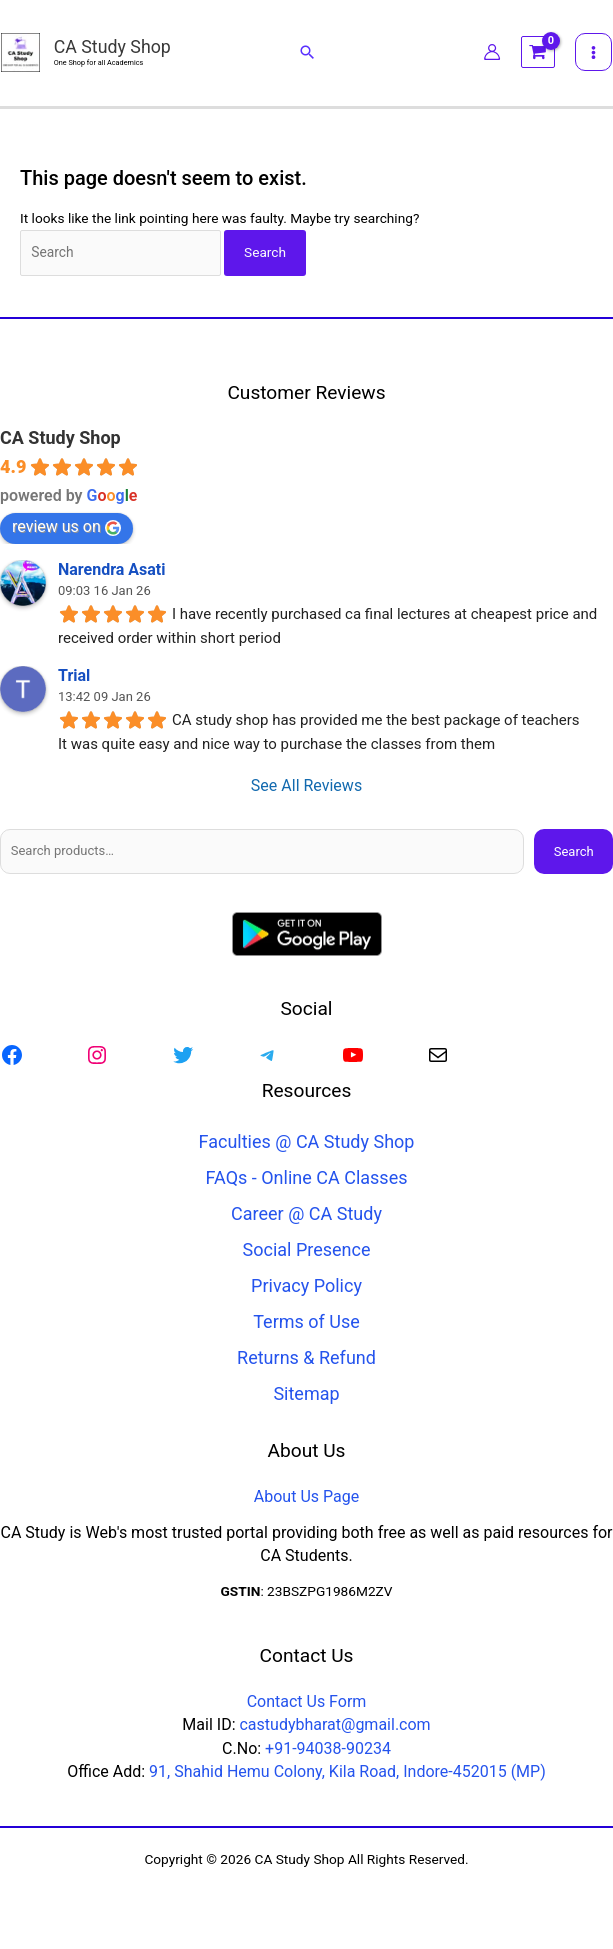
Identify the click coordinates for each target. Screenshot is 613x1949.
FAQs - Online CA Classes (307, 1179)
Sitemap (306, 1395)
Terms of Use (306, 1323)
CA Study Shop (114, 48)
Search (574, 852)
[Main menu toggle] (595, 54)
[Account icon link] (493, 54)
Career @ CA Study (306, 1215)
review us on (66, 528)
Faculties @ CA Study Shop (307, 1143)
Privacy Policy (306, 1287)
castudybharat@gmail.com (334, 1725)
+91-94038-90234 (328, 1749)
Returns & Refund (306, 1359)
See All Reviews (306, 787)
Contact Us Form (307, 1702)
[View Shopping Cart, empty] (539, 54)
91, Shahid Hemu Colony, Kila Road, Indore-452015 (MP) (347, 1772)
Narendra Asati (112, 571)
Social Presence (307, 1251)
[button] (307, 54)
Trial (74, 677)
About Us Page (306, 1497)
